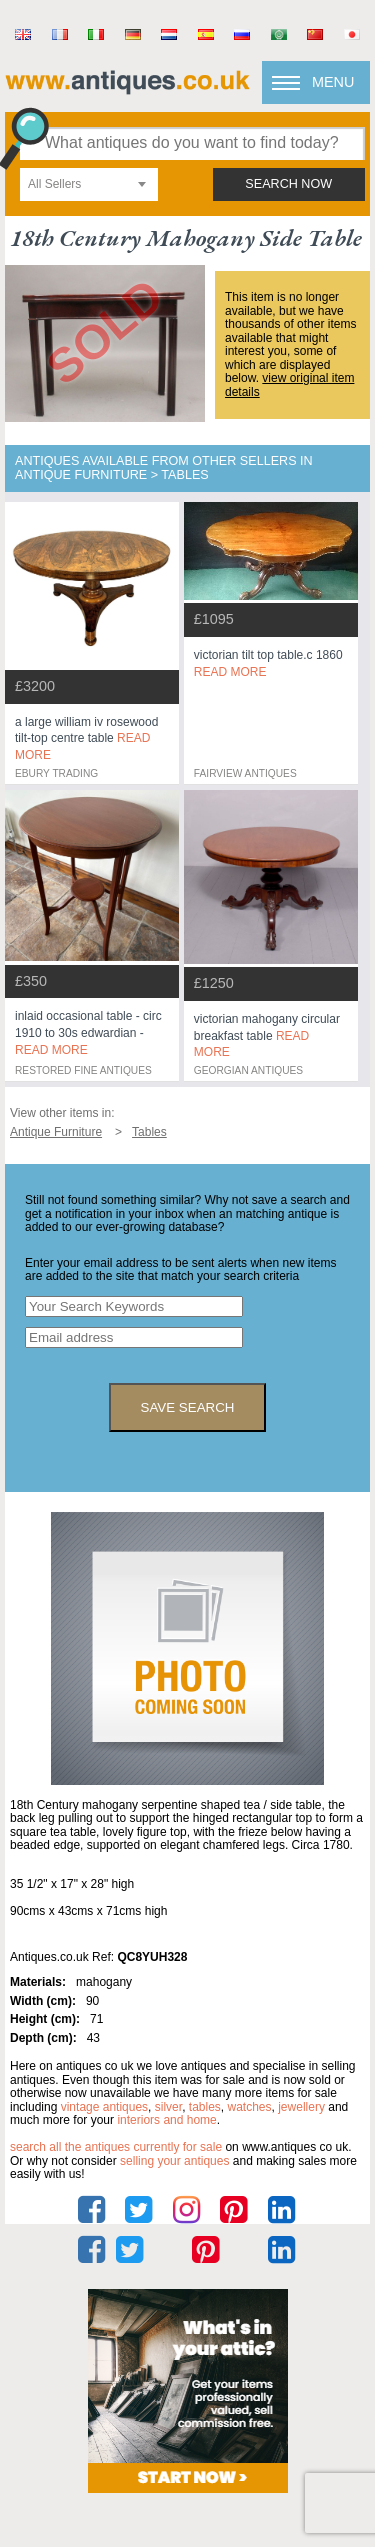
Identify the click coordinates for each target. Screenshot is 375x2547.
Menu (333, 82)
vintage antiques (104, 2107)
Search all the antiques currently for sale (116, 2147)
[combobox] (89, 184)
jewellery (301, 2107)
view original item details (289, 385)
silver (168, 2107)
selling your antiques (174, 2161)
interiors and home (166, 2120)
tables (205, 2107)
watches (250, 2107)
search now (288, 184)
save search (188, 1407)
